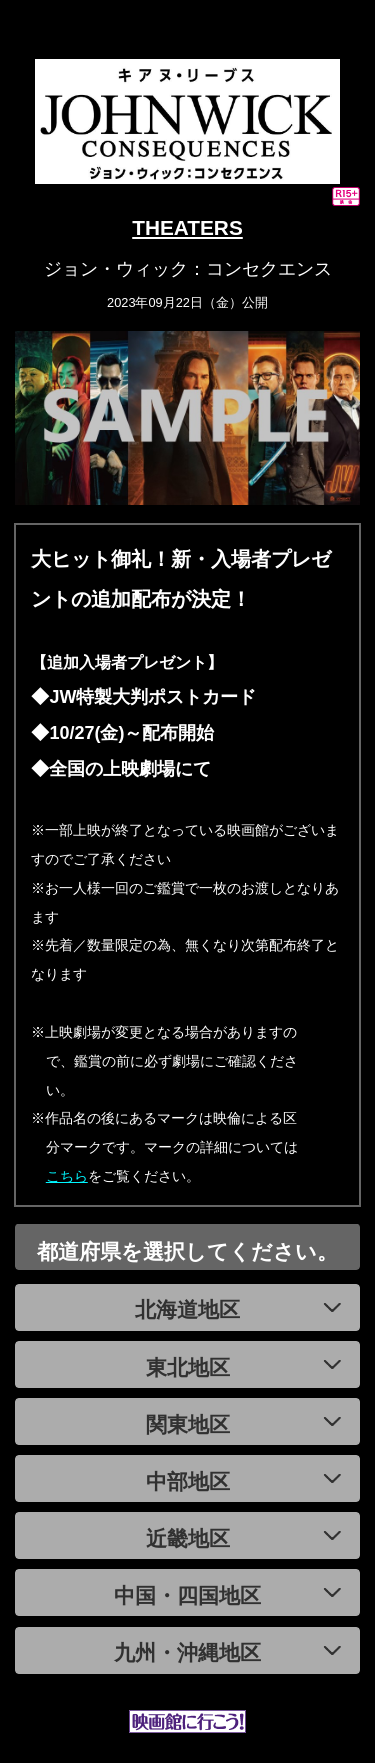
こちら (67, 1176)
